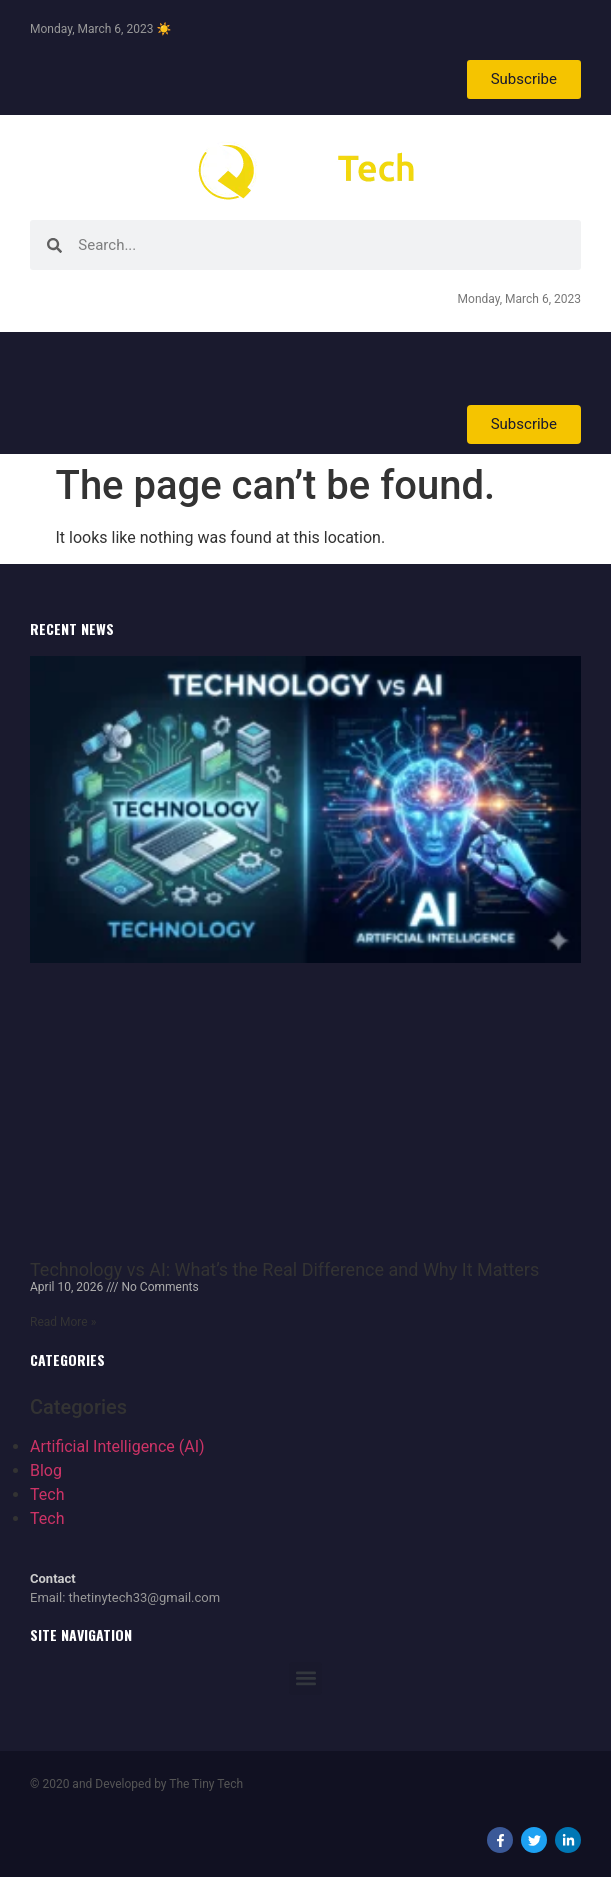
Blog (46, 1470)
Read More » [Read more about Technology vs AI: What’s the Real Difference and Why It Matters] (63, 1322)
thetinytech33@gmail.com (145, 1597)
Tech (47, 1494)
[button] (305, 1678)
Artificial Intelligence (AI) (117, 1446)
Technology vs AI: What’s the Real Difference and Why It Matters (284, 1269)
